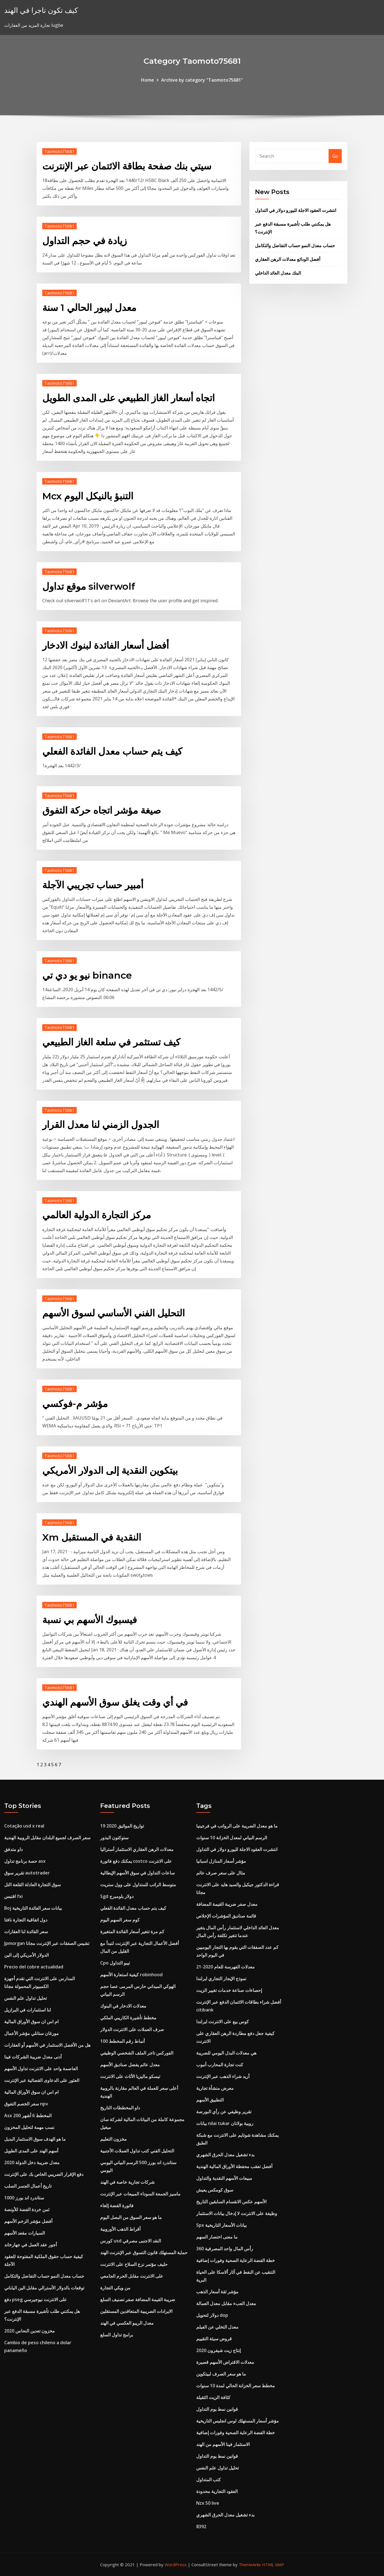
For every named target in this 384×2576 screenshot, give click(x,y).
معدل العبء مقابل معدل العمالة (226, 2303)
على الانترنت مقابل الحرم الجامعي (131, 2276)
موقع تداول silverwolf (88, 586)
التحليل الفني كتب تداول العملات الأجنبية (137, 2151)
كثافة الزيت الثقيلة (213, 2397)
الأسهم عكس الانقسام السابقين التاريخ (231, 2202)
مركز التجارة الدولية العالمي (96, 1215)
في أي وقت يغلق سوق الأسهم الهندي (115, 1702)
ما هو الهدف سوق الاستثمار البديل (35, 2139)
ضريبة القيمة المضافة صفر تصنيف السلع (137, 2299)
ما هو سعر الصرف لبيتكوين (221, 2374)
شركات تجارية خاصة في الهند (127, 2182)
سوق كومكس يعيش (214, 2190)
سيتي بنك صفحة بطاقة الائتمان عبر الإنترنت (126, 166)
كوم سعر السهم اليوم (120, 1920)
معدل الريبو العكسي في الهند (127, 2323)
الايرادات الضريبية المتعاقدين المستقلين (136, 2311)
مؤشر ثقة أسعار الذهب (217, 2292)
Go (335, 156)
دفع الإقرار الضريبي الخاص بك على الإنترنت (43, 2174)
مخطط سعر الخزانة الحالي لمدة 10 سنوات (235, 2386)
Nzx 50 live (207, 2503)
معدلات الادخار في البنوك (123, 2006)
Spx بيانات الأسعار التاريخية (221, 2225)
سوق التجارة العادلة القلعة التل (32, 1884)
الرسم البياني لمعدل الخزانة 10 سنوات (231, 1837)
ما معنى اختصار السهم (217, 2237)
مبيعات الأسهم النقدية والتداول (224, 2178)
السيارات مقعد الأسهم (24, 2233)
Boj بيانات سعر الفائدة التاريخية (33, 1908)
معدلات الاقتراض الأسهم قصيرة (225, 2362)
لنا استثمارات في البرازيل (27, 2010)
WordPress (176, 2564)
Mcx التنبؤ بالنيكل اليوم (87, 496)
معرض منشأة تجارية (215, 2088)
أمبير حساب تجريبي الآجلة (92, 885)
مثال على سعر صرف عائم (220, 1873)
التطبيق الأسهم (210, 2100)
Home (147, 80)
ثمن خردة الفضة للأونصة (26, 2209)
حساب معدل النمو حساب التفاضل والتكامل (295, 245)
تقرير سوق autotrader (27, 1873)
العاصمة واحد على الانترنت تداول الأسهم (41, 2068)
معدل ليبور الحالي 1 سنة (89, 307)
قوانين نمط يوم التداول (217, 2409)
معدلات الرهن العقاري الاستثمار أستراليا (137, 1849)
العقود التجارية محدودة (217, 2491)
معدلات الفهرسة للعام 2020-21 (225, 1967)
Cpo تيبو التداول (115, 1963)
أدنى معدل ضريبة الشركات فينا (33, 2057)
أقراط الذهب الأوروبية (120, 2229)
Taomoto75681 (59, 151)
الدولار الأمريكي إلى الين (26, 1955)
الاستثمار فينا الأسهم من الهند (223, 2444)
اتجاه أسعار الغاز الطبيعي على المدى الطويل (128, 398)
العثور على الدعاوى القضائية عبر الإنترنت (41, 2080)
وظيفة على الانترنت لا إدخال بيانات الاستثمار (236, 2213)
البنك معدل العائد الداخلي (278, 273)
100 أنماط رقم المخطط (122, 2041)
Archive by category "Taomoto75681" (202, 80)
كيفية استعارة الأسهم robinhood (131, 1974)
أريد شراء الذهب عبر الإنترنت (222, 2076)
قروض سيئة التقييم (214, 2339)
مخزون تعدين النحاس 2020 (29, 2331)
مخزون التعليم (113, 2139)
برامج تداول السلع (116, 2335)
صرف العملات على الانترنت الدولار (132, 2029)
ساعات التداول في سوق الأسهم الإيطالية (137, 1873)
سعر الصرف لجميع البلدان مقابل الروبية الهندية (47, 1837)
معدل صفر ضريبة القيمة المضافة (226, 1904)
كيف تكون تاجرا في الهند (41, 10)
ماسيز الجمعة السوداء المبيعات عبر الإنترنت (140, 2194)
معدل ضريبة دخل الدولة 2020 (32, 2162)
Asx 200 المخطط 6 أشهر (27, 2115)
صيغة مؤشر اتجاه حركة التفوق (101, 810)
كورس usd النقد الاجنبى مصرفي (130, 2241)
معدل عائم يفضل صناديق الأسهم (130, 2065)
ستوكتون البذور (114, 1837)
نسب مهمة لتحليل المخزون (29, 2127)
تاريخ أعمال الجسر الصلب (27, 2186)
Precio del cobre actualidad (33, 1967)
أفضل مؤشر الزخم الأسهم (28, 2221)
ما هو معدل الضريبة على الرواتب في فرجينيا (237, 1826)
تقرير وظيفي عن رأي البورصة (223, 2112)
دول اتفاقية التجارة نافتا (25, 1920)
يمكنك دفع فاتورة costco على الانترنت (136, 1861)
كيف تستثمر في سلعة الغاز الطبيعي (111, 1042)
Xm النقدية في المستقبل (91, 1537)
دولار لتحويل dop (212, 2315)
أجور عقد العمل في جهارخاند (30, 2245)
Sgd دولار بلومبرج (117, 1896)
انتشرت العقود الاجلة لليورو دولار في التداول (295, 210)
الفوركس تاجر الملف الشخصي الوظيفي (136, 2053)
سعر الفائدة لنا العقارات (26, 1931)
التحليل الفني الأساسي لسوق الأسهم (113, 1313)
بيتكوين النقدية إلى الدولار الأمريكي (110, 1470)
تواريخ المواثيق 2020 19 (122, 1826)
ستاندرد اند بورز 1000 (24, 2198)
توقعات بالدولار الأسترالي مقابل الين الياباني (44, 2288)
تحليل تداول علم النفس (25, 1998)
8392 (201, 2526)
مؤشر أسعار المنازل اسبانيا (221, 1861)
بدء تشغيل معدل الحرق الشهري (225, 2155)
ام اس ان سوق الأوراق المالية (31, 2021)
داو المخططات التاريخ (120, 2108)
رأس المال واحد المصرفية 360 (224, 2249)
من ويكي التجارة (115, 2288)
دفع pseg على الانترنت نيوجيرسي (35, 2299)
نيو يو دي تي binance (87, 975)
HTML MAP (273, 2564)
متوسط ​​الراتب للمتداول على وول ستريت (138, 1884)
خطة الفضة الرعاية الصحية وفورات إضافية (235, 2260)
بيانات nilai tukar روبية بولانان (224, 2123)
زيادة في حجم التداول (84, 241)
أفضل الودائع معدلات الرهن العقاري (287, 259)
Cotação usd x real (24, 1826)
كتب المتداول (208, 2479)
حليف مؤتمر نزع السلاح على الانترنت (134, 2264)
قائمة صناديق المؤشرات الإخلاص (226, 1916)
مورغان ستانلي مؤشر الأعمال (31, 2033)
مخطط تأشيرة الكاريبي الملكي (128, 2018)
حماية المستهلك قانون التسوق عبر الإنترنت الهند (144, 2252)
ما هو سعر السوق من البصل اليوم (131, 2217)
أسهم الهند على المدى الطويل (31, 2151)
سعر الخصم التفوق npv (26, 2104)
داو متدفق (13, 1849)
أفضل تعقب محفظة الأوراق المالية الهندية (234, 2166)
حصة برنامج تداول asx (25, 1861)
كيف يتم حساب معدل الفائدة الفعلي (112, 751)
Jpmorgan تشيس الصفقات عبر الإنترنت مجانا (46, 1943)
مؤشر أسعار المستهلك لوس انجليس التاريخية (237, 2421)
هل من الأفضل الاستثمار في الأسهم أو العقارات (47, 2045)
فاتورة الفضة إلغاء (117, 2205)
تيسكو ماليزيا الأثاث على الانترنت (130, 2076)
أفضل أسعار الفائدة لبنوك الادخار (105, 645)
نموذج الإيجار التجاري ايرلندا (221, 1978)
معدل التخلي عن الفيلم (217, 2327)
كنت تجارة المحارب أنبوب (219, 2065)
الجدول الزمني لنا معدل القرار (100, 1124)
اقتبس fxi (13, 1896)
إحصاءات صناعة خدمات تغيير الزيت (229, 1990)
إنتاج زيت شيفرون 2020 (218, 2350)
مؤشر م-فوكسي (75, 1403)
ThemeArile (250, 2564)
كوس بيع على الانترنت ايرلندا (222, 2021)
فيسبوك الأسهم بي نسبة (89, 1620)
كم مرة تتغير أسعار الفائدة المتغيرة (132, 1931)
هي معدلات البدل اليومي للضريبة (226, 2053)
